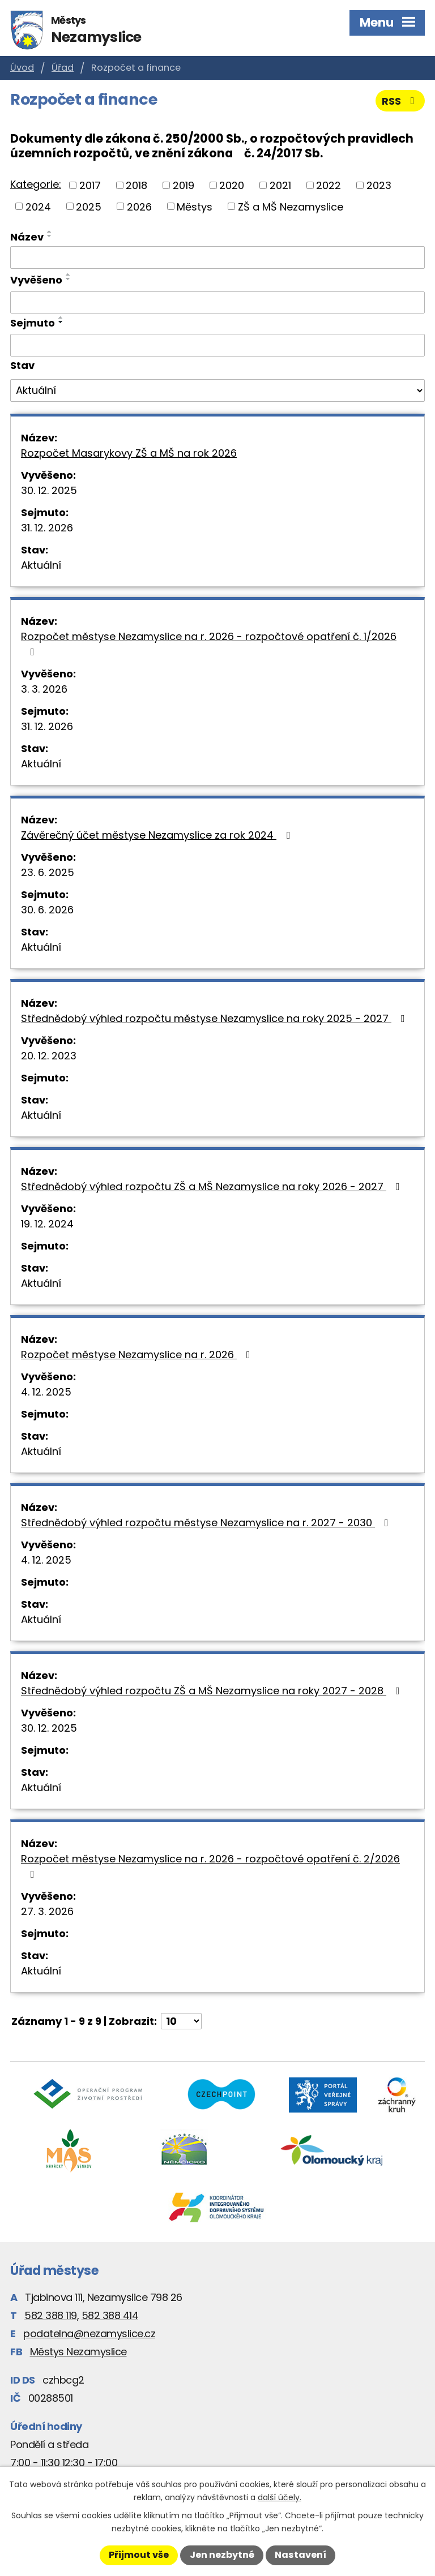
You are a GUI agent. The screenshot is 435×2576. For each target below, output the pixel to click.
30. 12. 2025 (49, 490)
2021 (280, 185)
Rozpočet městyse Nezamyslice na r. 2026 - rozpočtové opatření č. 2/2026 (210, 1865)
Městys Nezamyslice (78, 2352)
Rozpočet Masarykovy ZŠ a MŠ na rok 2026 (129, 453)
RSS (400, 101)
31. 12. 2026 (47, 528)
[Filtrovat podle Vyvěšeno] (217, 302)
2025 (88, 206)
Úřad (63, 67)
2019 (183, 185)
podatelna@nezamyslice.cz (89, 2333)
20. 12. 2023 (48, 1056)
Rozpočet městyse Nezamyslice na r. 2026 (138, 1354)
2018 (136, 185)
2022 (328, 185)
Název (27, 237)
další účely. (279, 2497)
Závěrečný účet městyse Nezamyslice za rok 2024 (158, 835)
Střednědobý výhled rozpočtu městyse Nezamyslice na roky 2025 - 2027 (215, 1018)
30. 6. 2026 (47, 910)
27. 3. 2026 (47, 1911)
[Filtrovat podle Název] (217, 257)
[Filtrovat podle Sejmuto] (217, 345)
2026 (139, 206)
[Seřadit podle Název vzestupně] (50, 231)
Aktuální (41, 565)
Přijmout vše (139, 2554)
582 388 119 (50, 2315)
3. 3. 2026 (44, 689)
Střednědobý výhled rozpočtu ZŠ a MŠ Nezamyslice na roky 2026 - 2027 (212, 1186)
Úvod (22, 67)
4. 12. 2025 (46, 1392)
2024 (38, 206)
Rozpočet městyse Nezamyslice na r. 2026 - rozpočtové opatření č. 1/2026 (208, 643)
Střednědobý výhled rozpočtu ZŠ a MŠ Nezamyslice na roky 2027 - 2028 (212, 1691)
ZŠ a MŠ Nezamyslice (290, 206)
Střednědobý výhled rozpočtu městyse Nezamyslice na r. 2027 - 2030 (207, 1522)
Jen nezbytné (222, 2554)
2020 (231, 185)
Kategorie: (35, 184)
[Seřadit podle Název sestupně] (50, 236)
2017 (90, 185)
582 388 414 (110, 2315)
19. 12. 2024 (47, 1224)
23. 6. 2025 (47, 872)
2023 (378, 185)
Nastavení (300, 2554)
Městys (194, 206)
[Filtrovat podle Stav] (217, 390)
